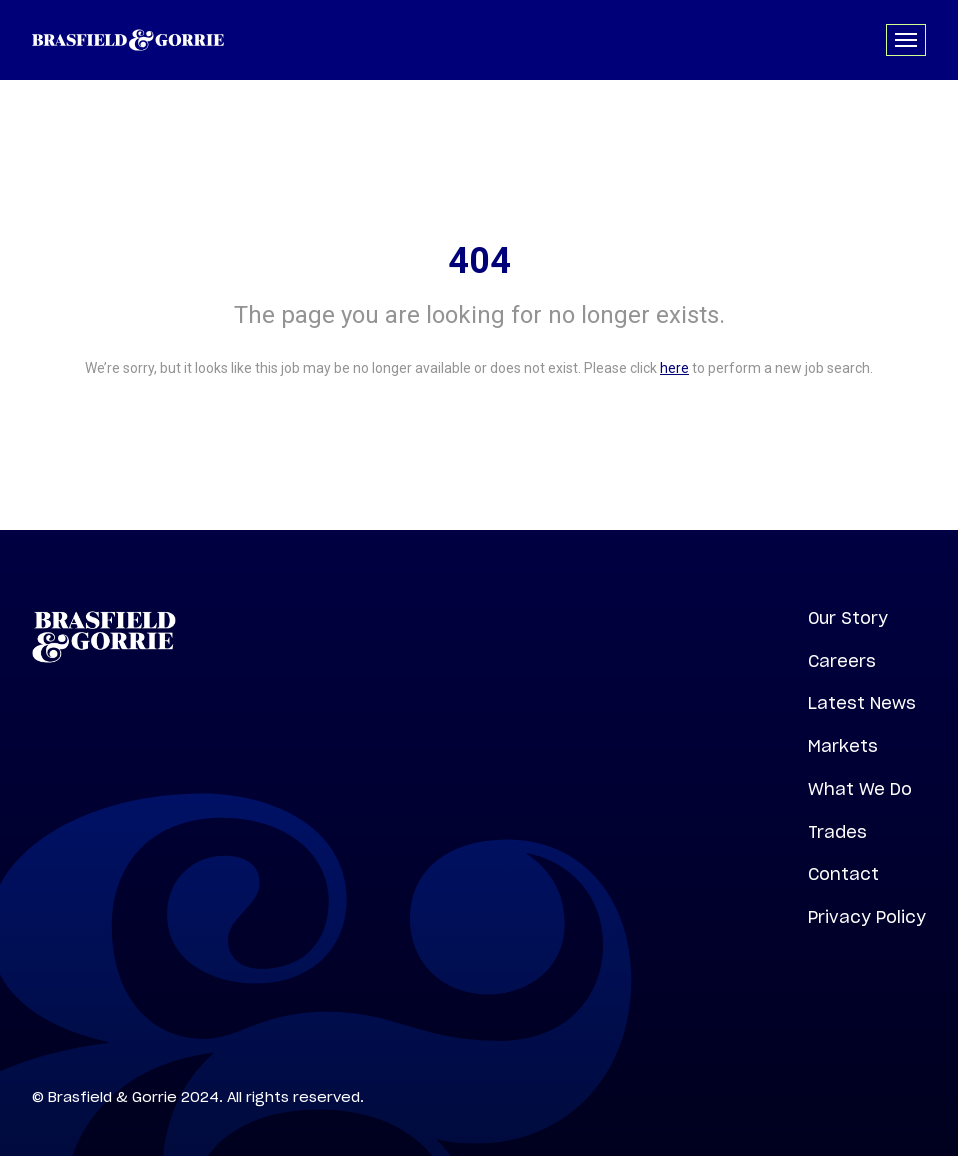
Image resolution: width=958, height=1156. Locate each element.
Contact (843, 874)
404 (479, 261)
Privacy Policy (867, 917)
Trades (837, 832)
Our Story (848, 618)
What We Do (860, 789)
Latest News (862, 703)
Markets (843, 746)
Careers (842, 661)
